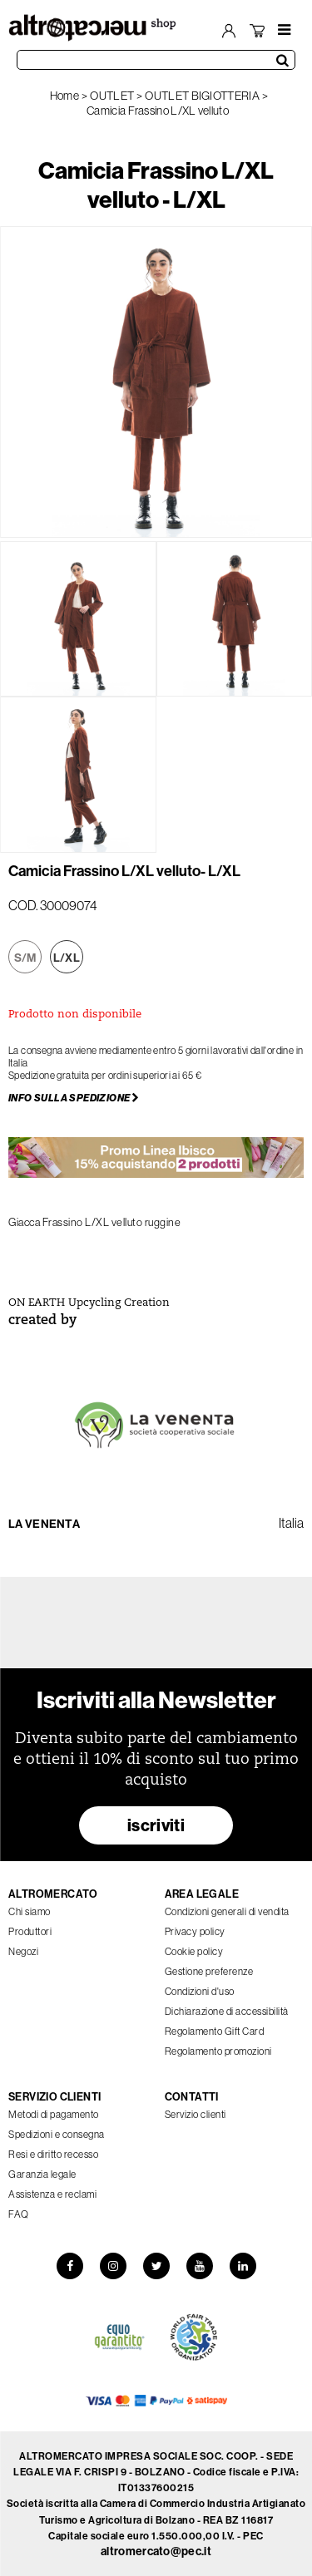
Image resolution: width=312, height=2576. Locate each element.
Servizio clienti (195, 2114)
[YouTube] (199, 2266)
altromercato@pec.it (156, 2551)
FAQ (18, 2214)
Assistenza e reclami (52, 2194)
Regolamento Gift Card (215, 2031)
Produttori (30, 1931)
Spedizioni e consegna (56, 2134)
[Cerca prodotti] (156, 60)
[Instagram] (113, 2266)
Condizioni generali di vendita (227, 1911)
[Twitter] (156, 2266)
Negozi (23, 1951)
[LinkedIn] (243, 2266)
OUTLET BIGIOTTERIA (202, 95)
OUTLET (112, 95)
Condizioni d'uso (200, 1991)
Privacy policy (195, 1931)
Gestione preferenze (209, 1971)
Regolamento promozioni (218, 2051)
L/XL (66, 957)
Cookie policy (194, 1951)
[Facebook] (70, 2266)
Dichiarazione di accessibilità (227, 2011)
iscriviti (156, 1825)
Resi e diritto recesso (53, 2154)
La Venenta (44, 1523)
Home (64, 95)
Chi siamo (29, 1911)
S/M (25, 957)
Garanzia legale (42, 2174)
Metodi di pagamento (53, 2114)
